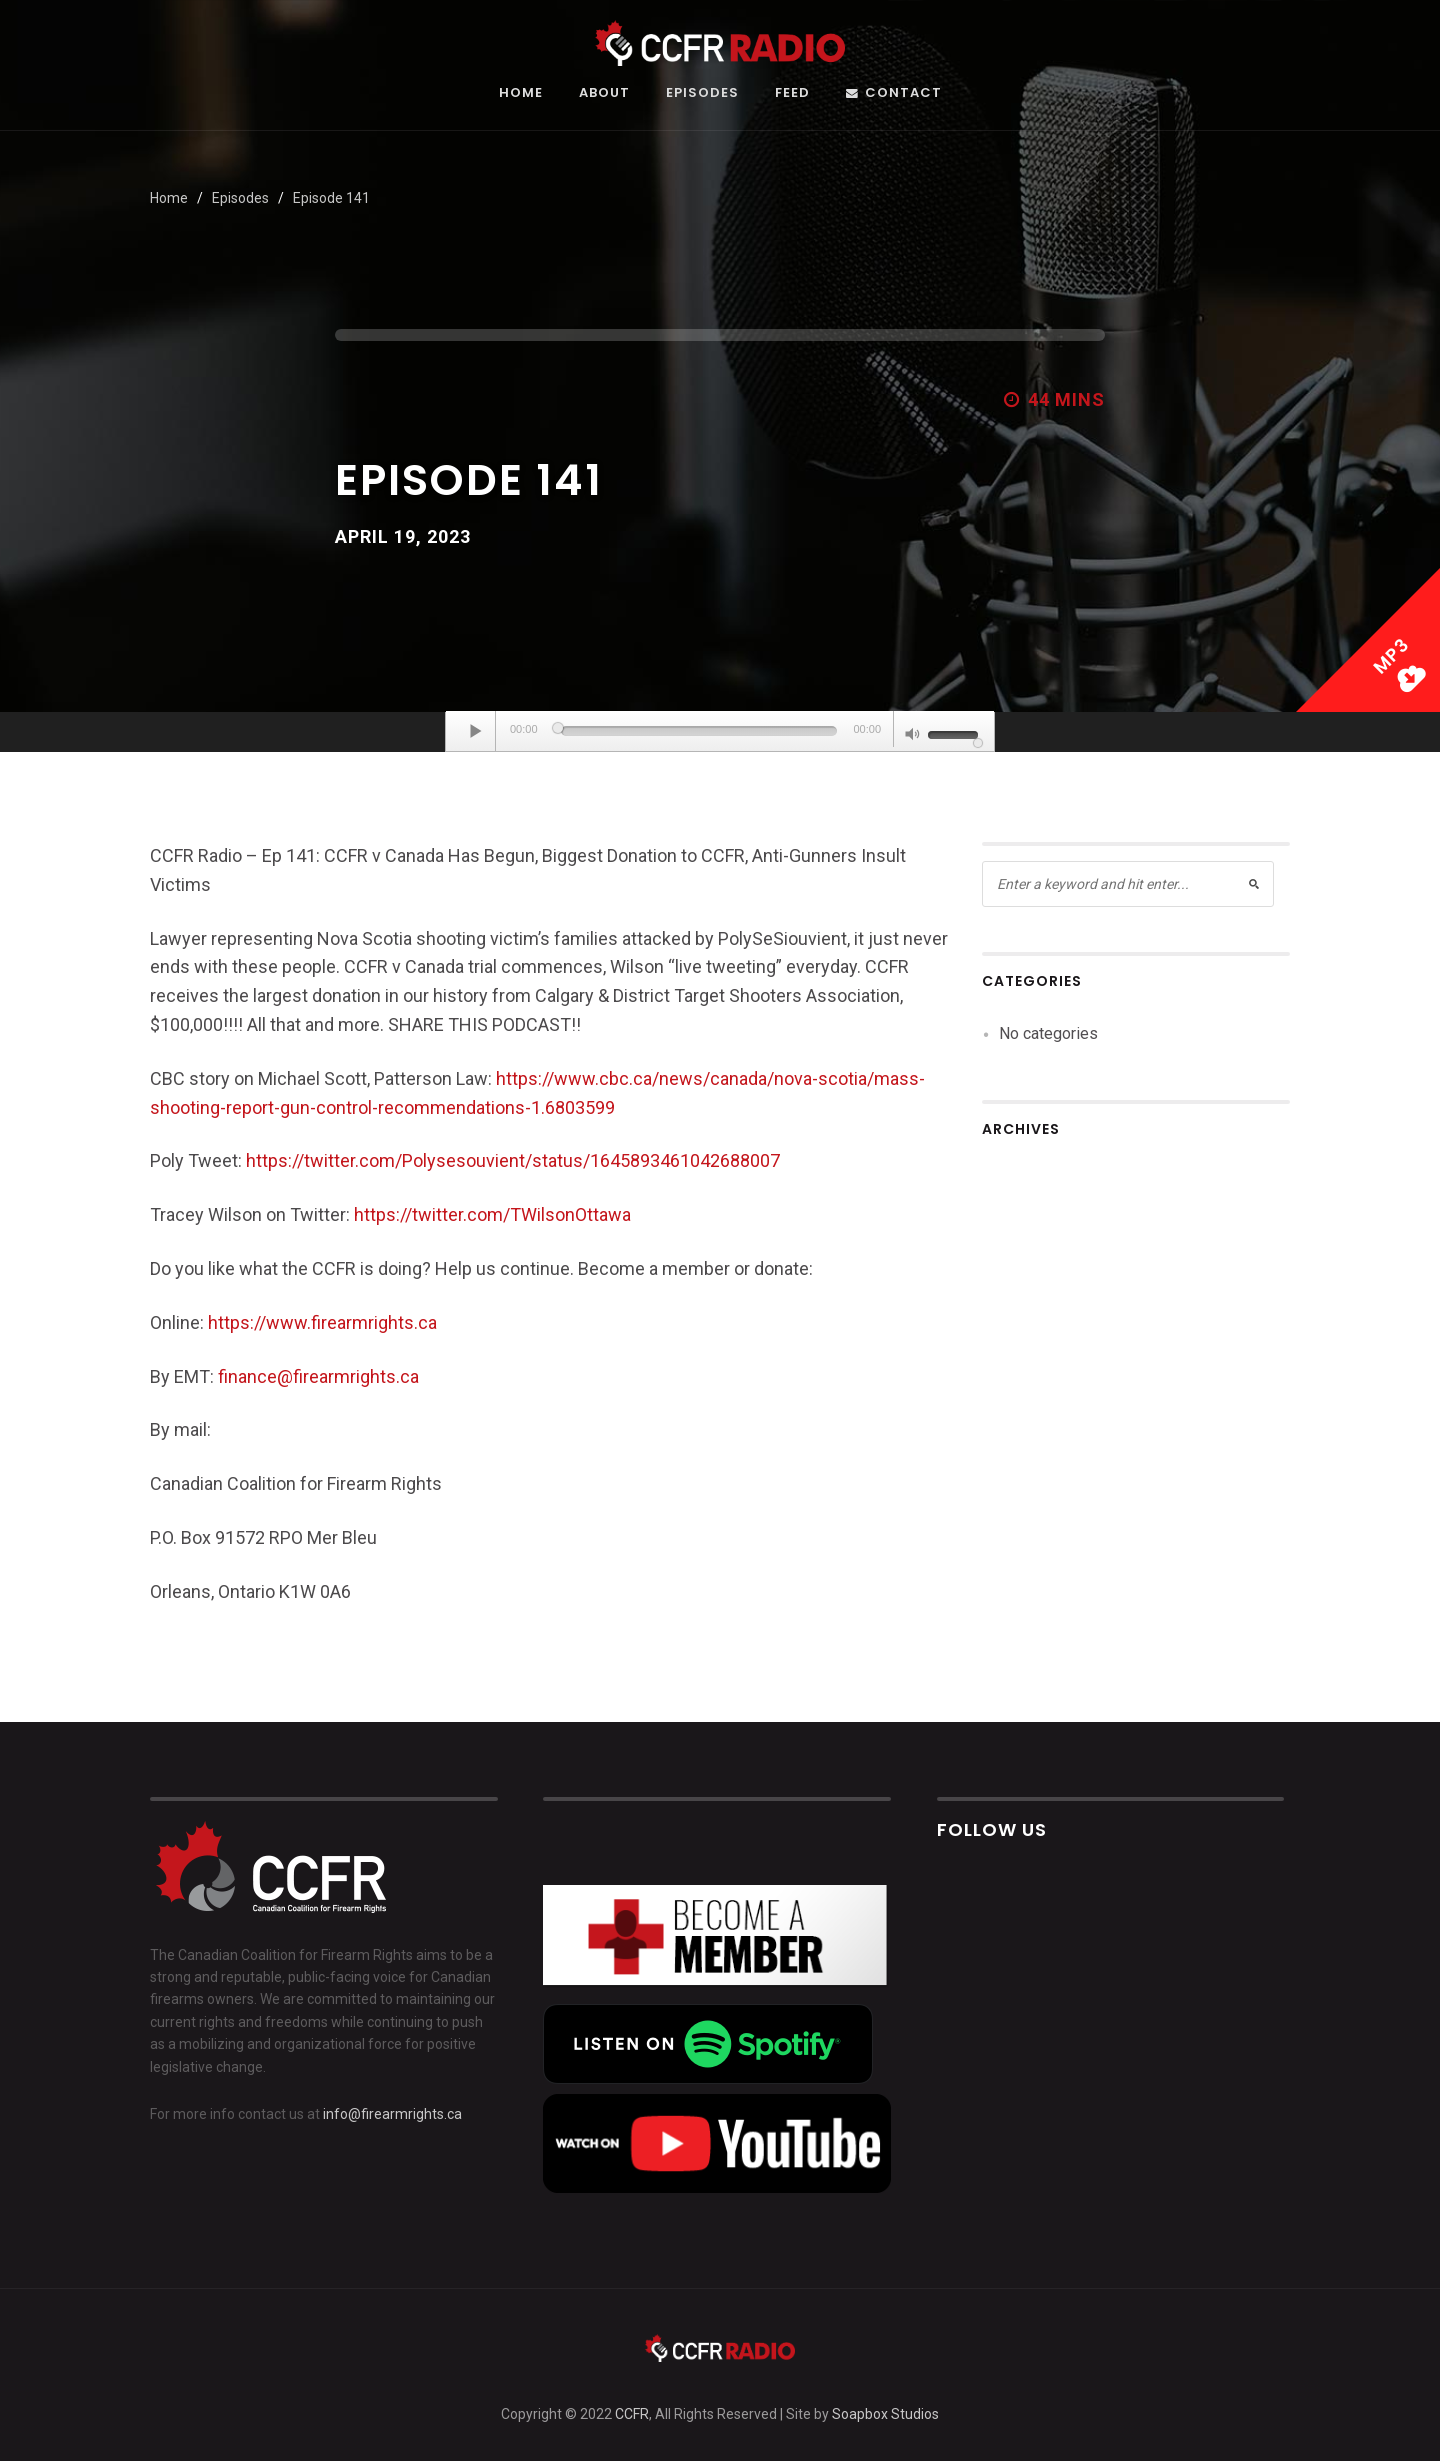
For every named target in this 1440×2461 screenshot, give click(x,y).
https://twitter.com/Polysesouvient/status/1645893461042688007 (513, 1160)
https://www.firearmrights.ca (322, 1322)
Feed (792, 94)
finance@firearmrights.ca (318, 1376)
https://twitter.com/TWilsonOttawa (492, 1214)
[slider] (699, 731)
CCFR (632, 2414)
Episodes (702, 94)
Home (521, 94)
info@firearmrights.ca (392, 2114)
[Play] (476, 731)
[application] (720, 732)
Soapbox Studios (885, 2414)
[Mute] (913, 736)
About (604, 94)
